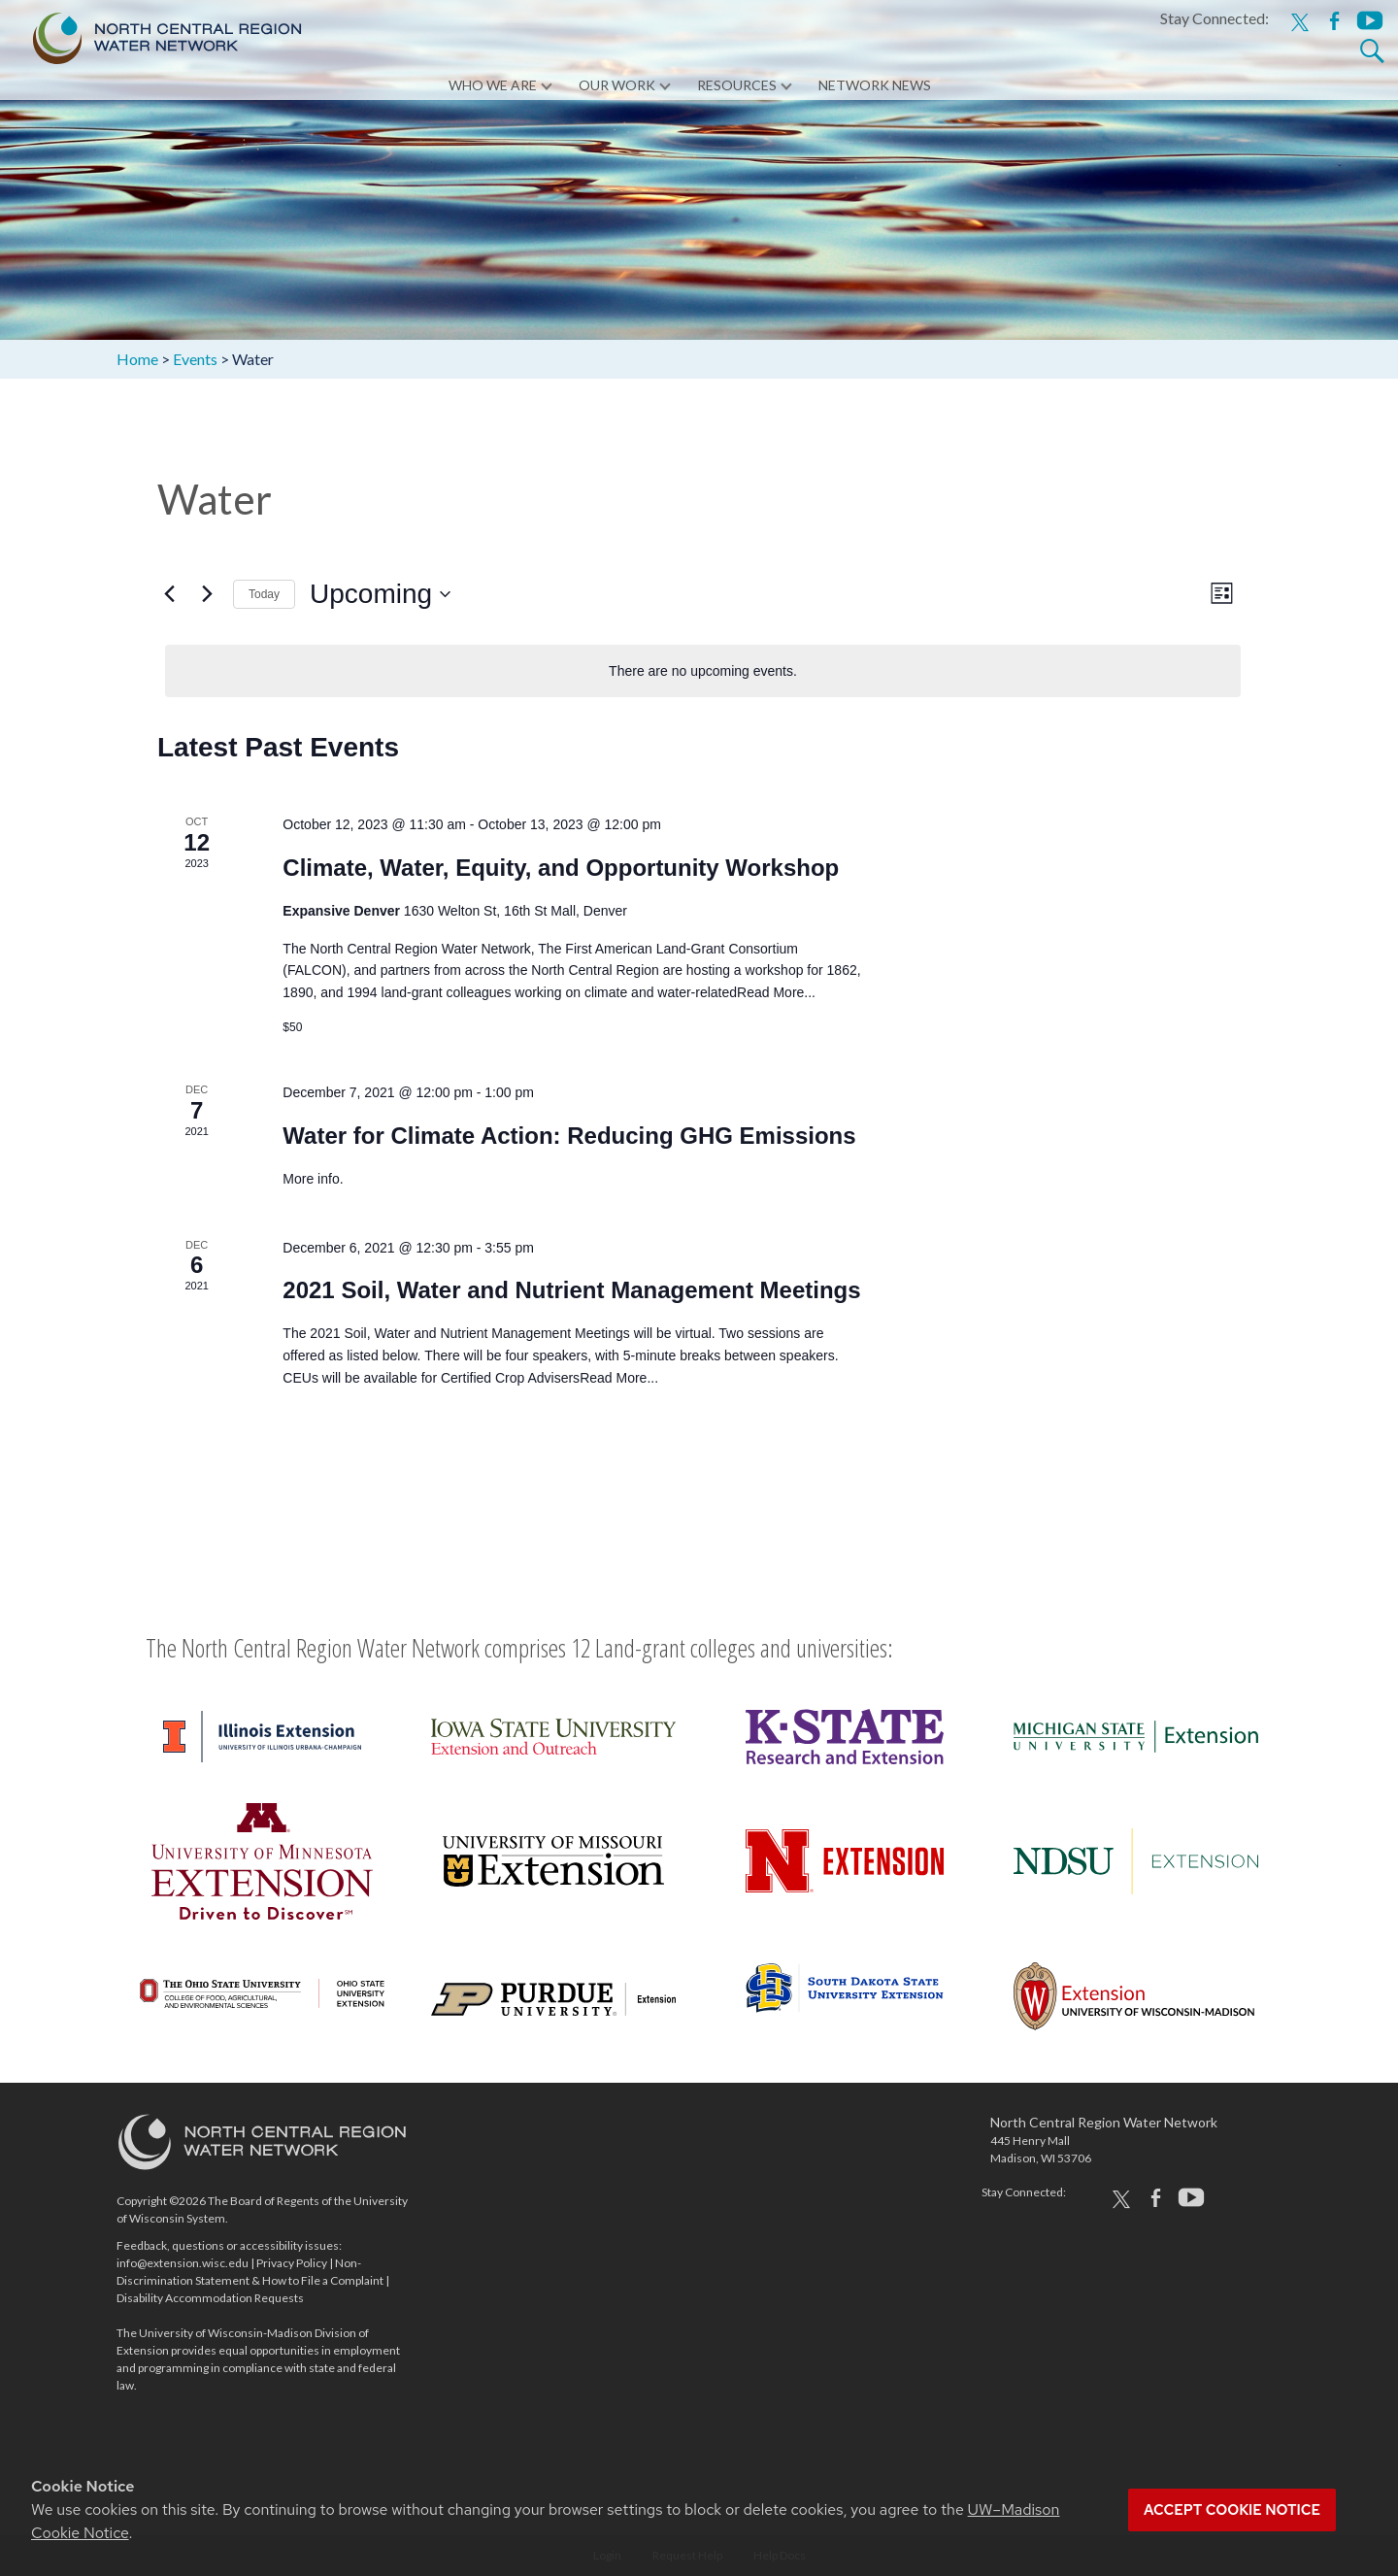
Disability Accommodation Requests (210, 2298)
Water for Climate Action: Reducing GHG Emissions (569, 1135)
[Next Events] (206, 594)
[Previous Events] (169, 594)
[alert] (703, 671)
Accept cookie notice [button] (1232, 2510)
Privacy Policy (291, 2263)
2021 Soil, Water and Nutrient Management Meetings (571, 1290)
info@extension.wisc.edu (182, 2263)
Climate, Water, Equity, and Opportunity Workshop (561, 867)
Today (264, 594)
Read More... (776, 992)
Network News (874, 87)
